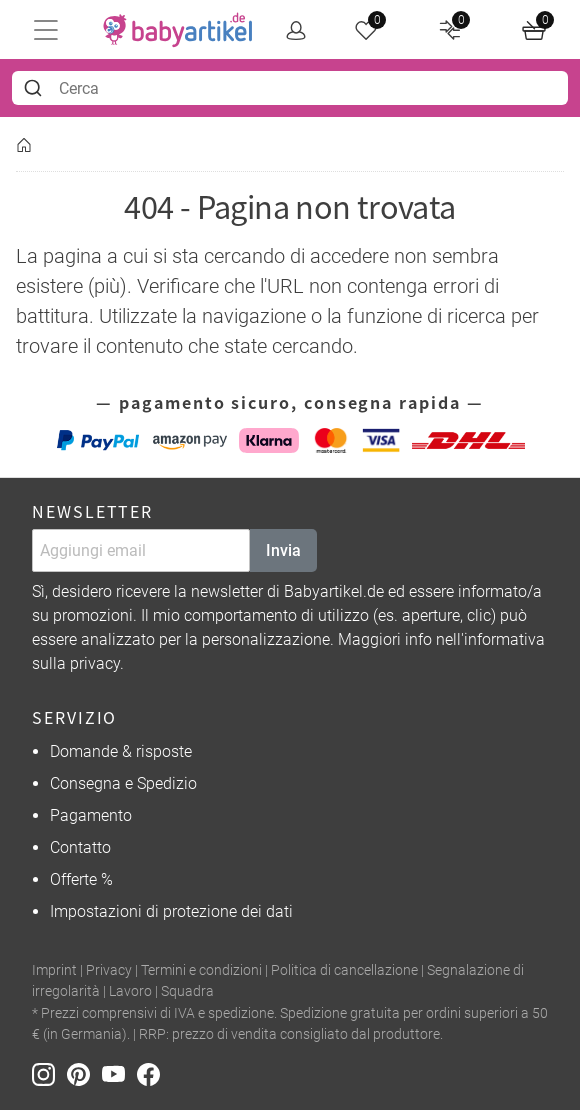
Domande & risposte (121, 751)
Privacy (109, 970)
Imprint (54, 970)
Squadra (187, 991)
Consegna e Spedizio (123, 783)
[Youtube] (119, 1073)
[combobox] (290, 88)
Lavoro (130, 991)
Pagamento (91, 815)
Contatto (80, 847)
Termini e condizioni (201, 970)
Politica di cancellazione (344, 970)
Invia (283, 550)
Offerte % (81, 879)
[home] (178, 30)
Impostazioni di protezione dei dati (171, 911)
